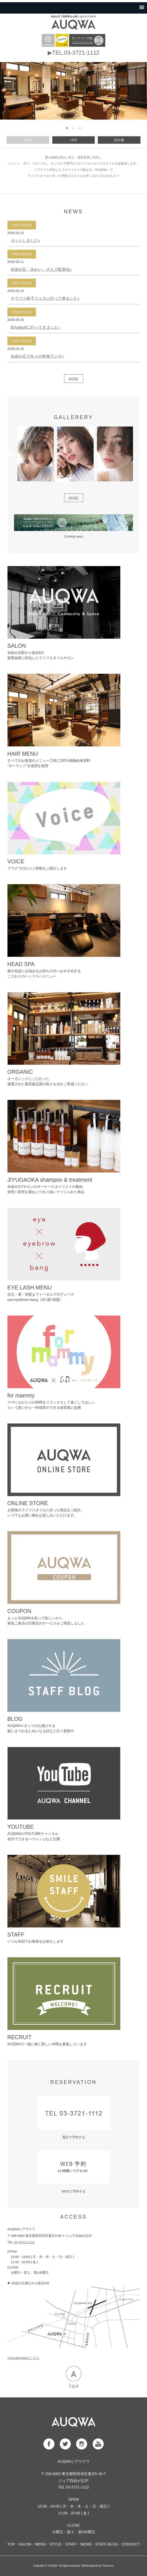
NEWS (86, 2544)
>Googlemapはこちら (23, 2358)
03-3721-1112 (24, 2242)
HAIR (28, 140)
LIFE (73, 140)
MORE (74, 378)
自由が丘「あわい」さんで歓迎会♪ (41, 269)
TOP (11, 2544)
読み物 (119, 140)
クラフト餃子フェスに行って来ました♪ (45, 298)
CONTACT (131, 2544)
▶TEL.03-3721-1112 (74, 52)
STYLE (55, 2544)
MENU (40, 2544)
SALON (25, 2544)
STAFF (71, 2544)
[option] (35, 454)
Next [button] (136, 454)
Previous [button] (11, 454)
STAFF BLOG (106, 2544)
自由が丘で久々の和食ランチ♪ (37, 356)
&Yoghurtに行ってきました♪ (35, 327)
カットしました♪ (25, 240)
